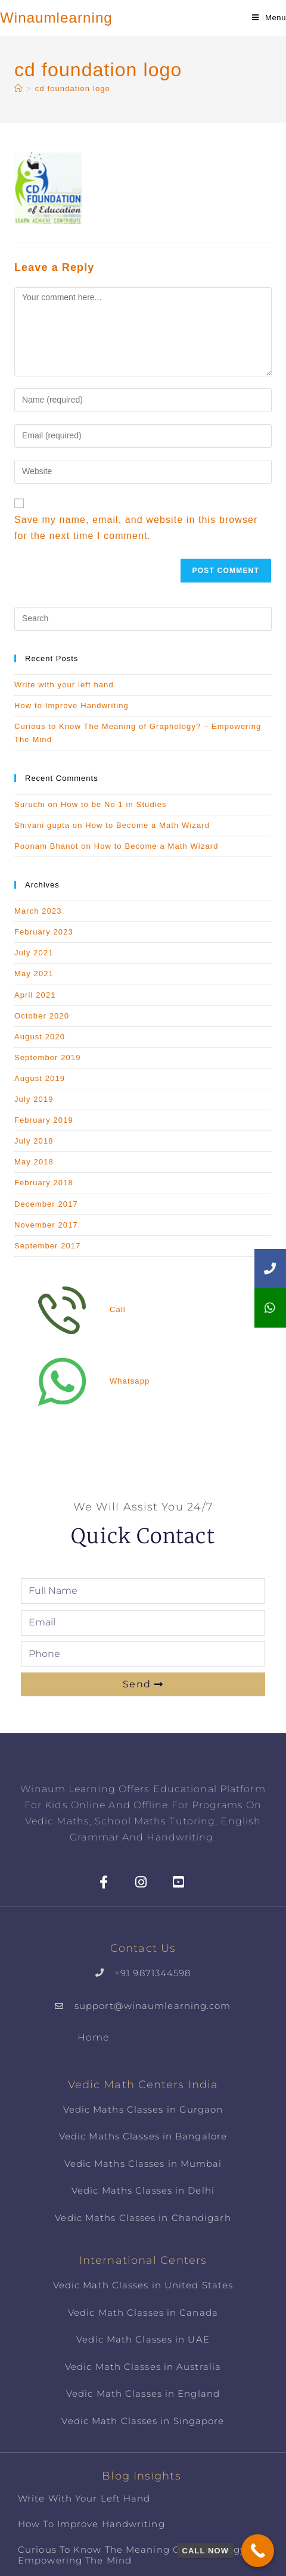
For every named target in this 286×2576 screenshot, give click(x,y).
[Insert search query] (143, 619)
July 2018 (34, 1140)
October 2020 (41, 1015)
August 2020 (39, 1036)
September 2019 (47, 1057)
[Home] (18, 88)
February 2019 (43, 1120)
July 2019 (34, 1099)
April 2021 (35, 994)
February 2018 (43, 1182)
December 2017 (46, 1204)
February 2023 (43, 931)
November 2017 (46, 1224)
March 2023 (38, 911)
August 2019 (39, 1078)
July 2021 (34, 952)
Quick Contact (142, 1536)
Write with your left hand (64, 684)
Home (93, 2037)
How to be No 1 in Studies (114, 804)
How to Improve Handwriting (71, 705)
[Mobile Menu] (269, 17)
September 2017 (47, 1245)
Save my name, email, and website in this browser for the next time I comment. (136, 528)
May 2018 (34, 1161)
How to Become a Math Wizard (147, 825)
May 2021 (34, 973)
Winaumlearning (56, 18)
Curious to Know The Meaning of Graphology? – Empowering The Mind (138, 2555)
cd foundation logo (72, 88)
